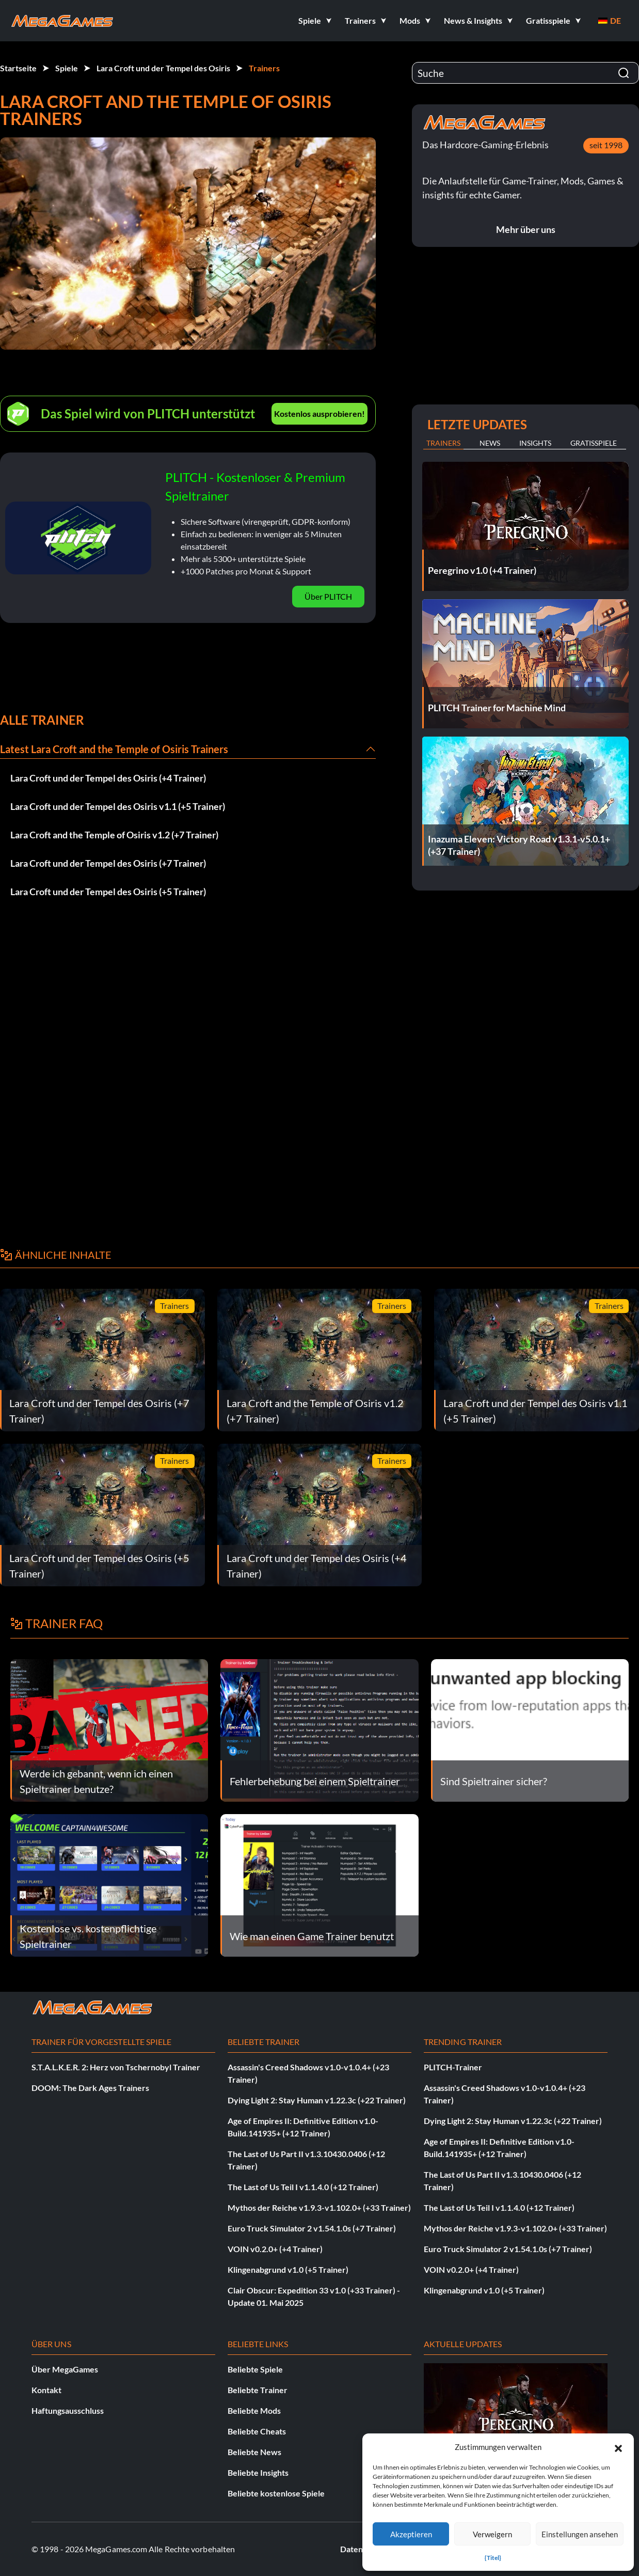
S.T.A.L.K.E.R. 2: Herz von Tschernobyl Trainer (115, 2067)
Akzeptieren (411, 2534)
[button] (618, 2447)
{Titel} (493, 2558)
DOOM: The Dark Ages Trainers (90, 2088)
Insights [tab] (535, 443)
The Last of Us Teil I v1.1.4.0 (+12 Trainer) (303, 2187)
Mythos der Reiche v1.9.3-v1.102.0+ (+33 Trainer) (319, 2207)
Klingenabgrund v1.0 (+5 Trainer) (288, 2269)
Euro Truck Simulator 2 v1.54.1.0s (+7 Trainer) (312, 2228)
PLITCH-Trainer (453, 2067)
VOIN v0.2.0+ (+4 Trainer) (275, 2249)
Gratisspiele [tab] (593, 443)
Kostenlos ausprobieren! (319, 413)
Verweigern (492, 2534)
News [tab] (490, 443)
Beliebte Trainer (257, 2390)
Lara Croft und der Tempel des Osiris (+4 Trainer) (108, 778)
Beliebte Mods (254, 2410)
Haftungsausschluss (67, 2410)
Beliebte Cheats (257, 2431)
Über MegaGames (64, 2369)
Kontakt (46, 2390)
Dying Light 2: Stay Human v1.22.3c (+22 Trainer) (317, 2100)
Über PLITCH (328, 596)
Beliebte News (254, 2452)
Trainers (264, 68)
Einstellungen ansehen (579, 2534)
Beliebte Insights (258, 2472)
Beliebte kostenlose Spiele (276, 2493)
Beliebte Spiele (255, 2369)
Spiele (66, 68)
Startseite (18, 68)
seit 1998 (605, 145)
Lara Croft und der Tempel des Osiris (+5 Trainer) (108, 891)
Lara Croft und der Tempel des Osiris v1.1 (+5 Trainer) (117, 806)
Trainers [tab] (443, 443)
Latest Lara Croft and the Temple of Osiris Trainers (114, 749)
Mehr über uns (525, 229)
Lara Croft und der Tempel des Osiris (163, 68)
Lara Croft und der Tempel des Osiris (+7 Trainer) (108, 863)
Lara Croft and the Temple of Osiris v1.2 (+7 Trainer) (114, 834)
